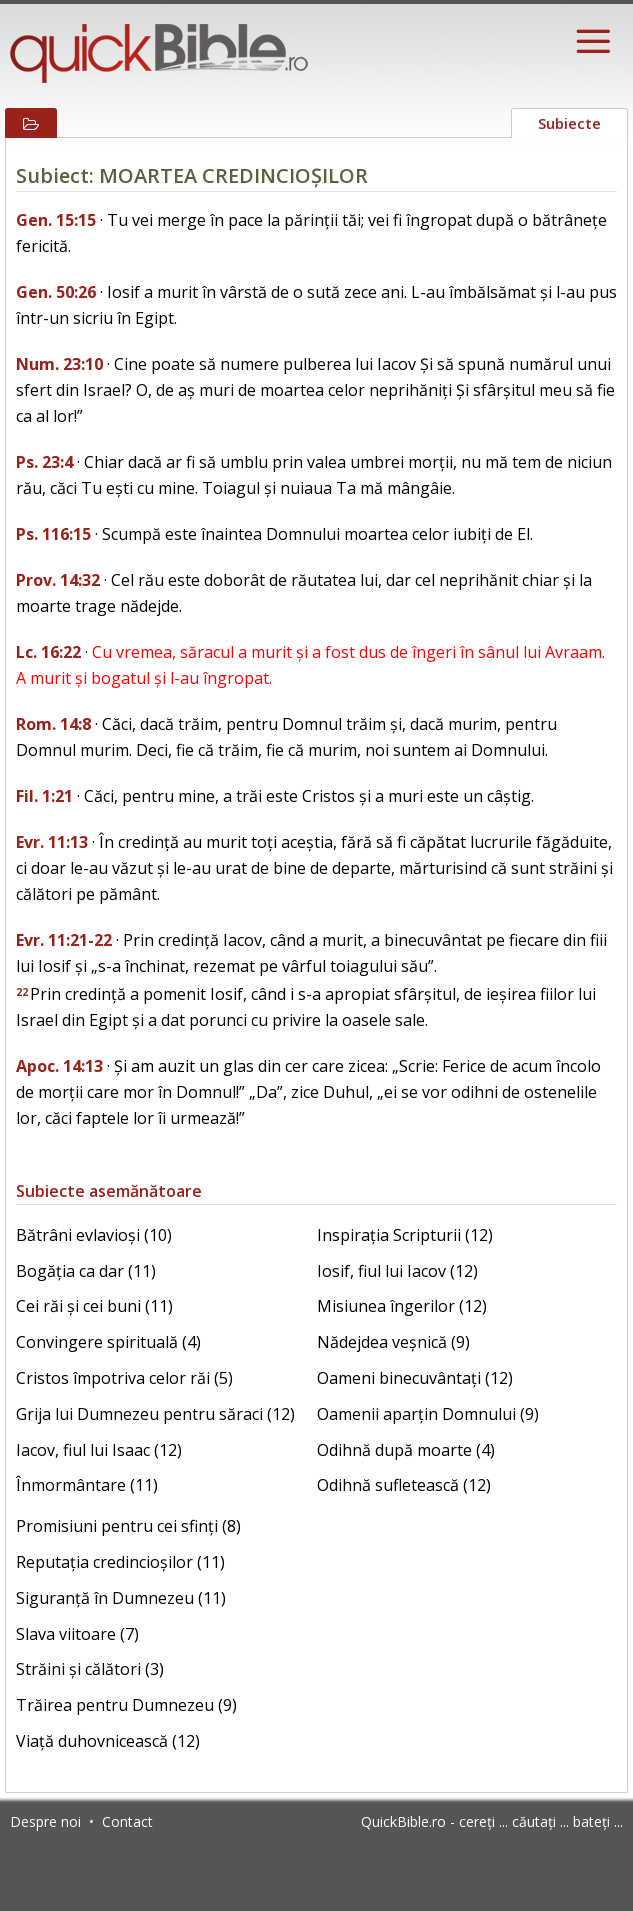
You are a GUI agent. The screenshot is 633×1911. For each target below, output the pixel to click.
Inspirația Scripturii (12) (405, 1235)
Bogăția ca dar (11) (86, 1271)
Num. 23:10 (59, 364)
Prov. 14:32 (58, 580)
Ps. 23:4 (44, 462)
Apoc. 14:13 (59, 1066)
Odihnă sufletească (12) (404, 1485)
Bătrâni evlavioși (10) (94, 1235)
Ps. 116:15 (53, 534)
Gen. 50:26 (56, 292)
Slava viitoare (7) (77, 1634)
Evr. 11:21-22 (64, 940)
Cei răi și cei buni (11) (94, 1306)
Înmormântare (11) (87, 1485)
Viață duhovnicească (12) (108, 1741)
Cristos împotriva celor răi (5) (124, 1378)
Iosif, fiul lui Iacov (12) (397, 1271)
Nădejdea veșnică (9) (393, 1342)
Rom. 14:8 (53, 724)
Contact (127, 1821)
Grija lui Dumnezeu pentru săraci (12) (155, 1414)
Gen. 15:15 (56, 220)
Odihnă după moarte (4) (406, 1450)
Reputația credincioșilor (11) (120, 1562)
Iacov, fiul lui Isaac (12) (99, 1450)
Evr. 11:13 (52, 842)
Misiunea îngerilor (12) (402, 1306)
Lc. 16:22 (48, 652)
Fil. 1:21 (44, 796)
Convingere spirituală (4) (108, 1342)
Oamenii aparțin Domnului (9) (428, 1414)
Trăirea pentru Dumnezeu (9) (126, 1705)
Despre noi (45, 1821)
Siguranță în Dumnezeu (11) (121, 1598)
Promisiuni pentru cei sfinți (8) (128, 1526)
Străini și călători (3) (90, 1669)
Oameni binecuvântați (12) (415, 1378)
